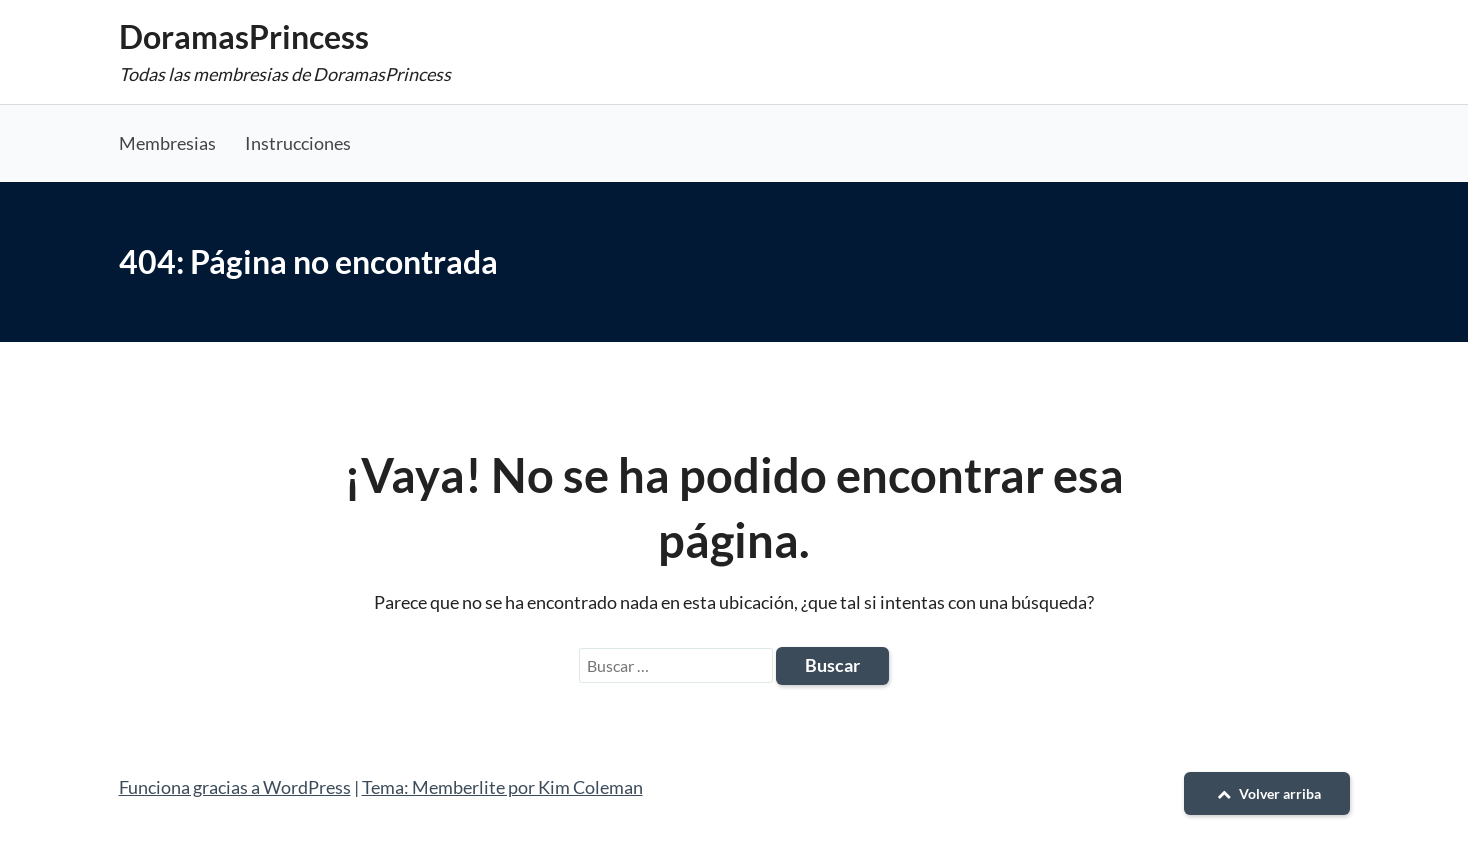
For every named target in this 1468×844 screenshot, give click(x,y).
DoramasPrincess (244, 36)
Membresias (167, 143)
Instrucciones (298, 143)
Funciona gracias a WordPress (235, 787)
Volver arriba (1266, 793)
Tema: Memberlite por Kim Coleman (502, 787)
